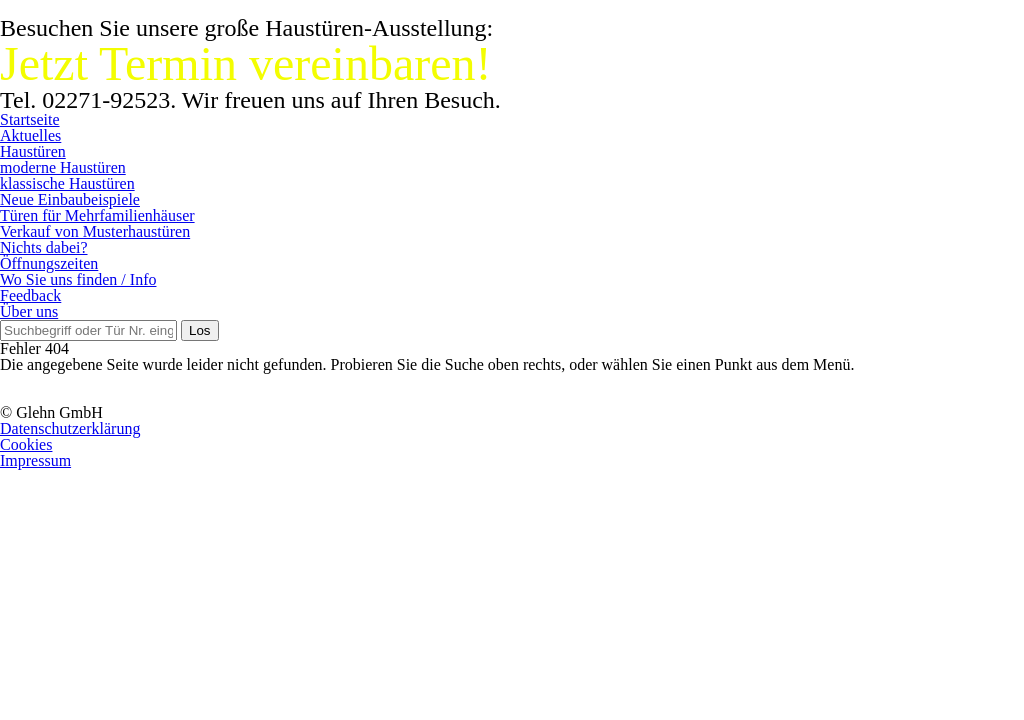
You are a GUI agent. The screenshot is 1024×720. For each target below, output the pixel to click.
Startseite (30, 119)
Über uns (29, 311)
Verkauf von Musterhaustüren (95, 231)
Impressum (35, 460)
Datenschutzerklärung (70, 428)
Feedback (30, 295)
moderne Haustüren (63, 167)
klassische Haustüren (67, 183)
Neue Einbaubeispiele (70, 199)
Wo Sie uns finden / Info (78, 279)
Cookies (26, 444)
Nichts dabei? (44, 247)
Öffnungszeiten (49, 263)
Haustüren (33, 151)
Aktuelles (30, 135)
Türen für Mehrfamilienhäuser (97, 215)
